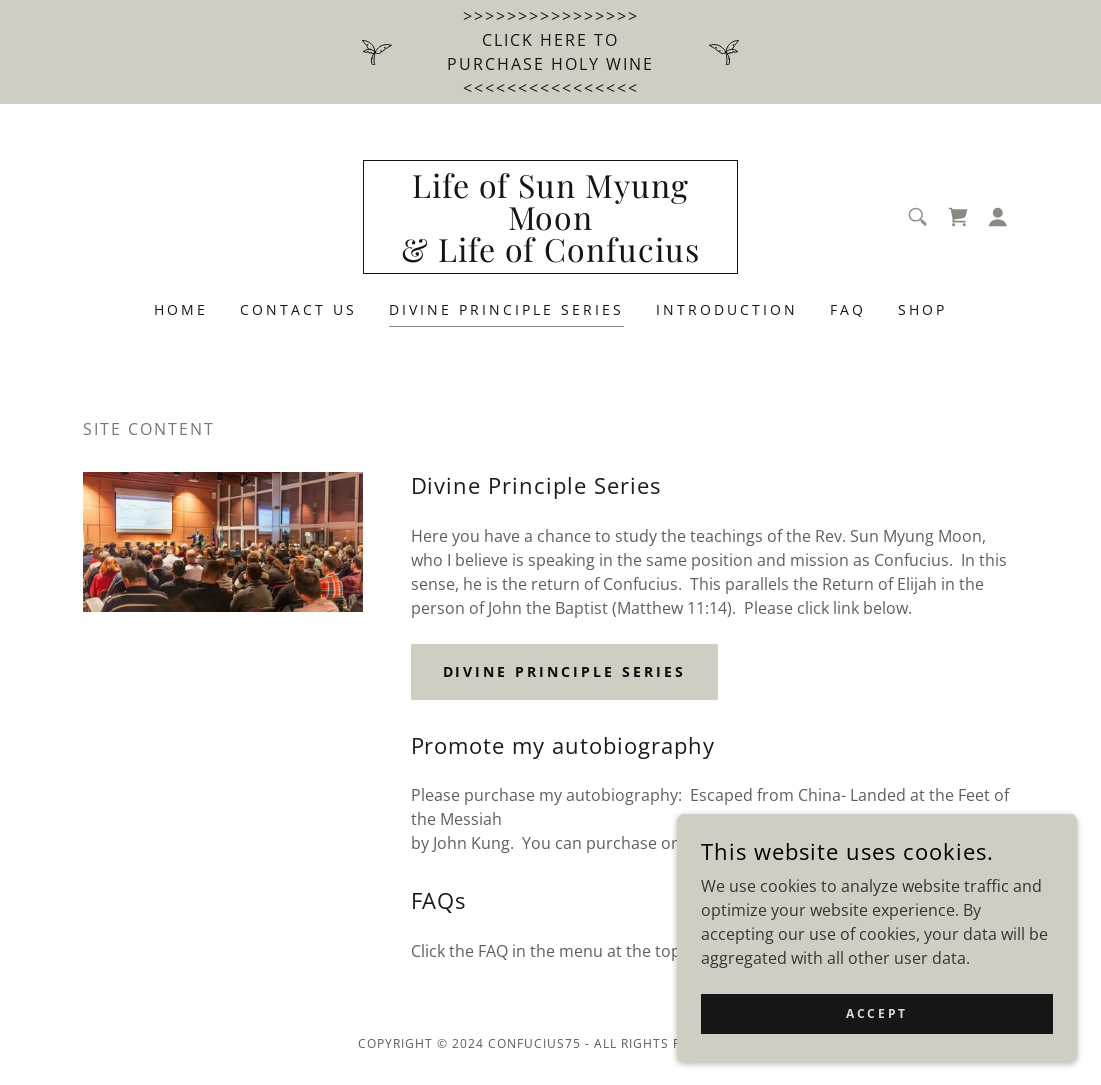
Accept (876, 1013)
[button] (998, 217)
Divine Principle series (565, 671)
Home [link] (181, 309)
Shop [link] (922, 309)
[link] (550, 256)
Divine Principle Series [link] (506, 309)
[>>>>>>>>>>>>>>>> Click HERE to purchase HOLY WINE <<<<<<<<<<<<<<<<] (550, 52)
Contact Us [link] (298, 309)
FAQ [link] (848, 309)
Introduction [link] (727, 309)
